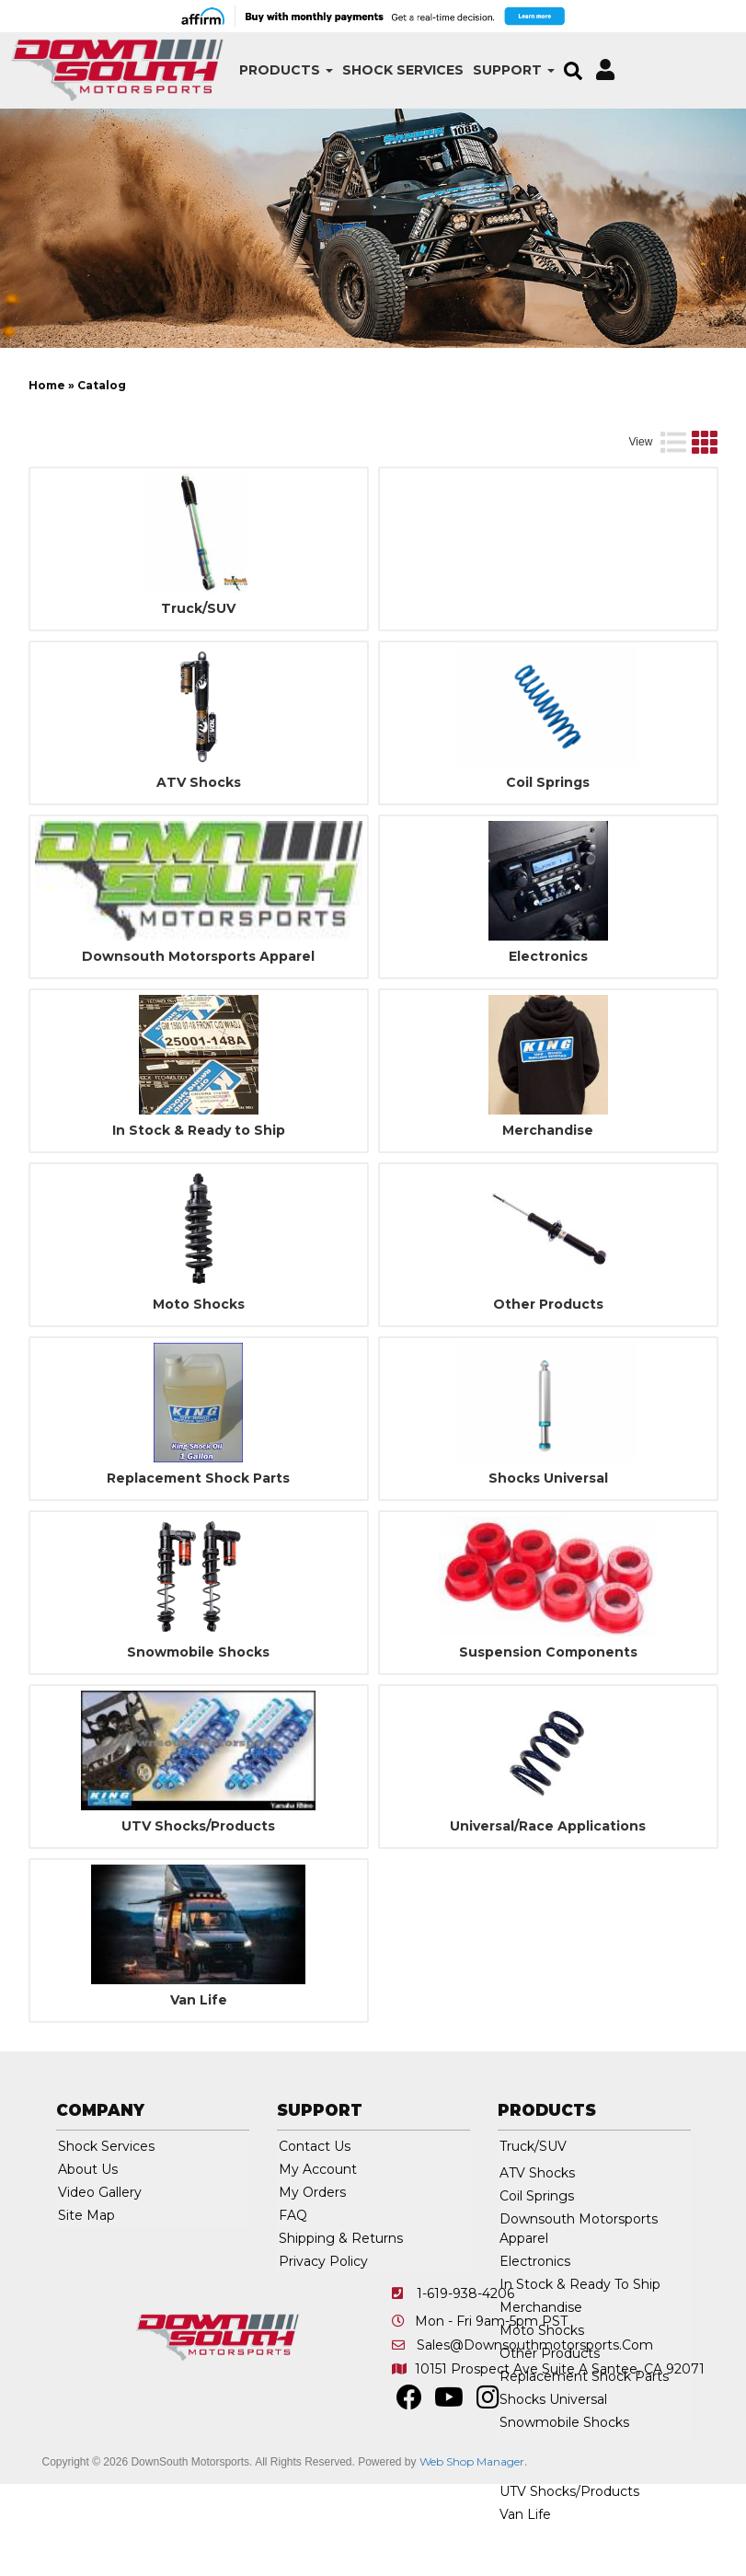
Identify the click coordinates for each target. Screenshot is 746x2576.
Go (617, 413)
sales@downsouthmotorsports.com (535, 2429)
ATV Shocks (198, 867)
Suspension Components (548, 1737)
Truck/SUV (198, 693)
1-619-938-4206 (465, 2378)
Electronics (548, 1041)
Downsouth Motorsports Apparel (198, 1041)
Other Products (548, 1389)
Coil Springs (548, 867)
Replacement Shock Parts (198, 1563)
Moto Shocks (199, 1389)
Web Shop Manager (471, 2546)
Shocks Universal (548, 1563)
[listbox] (126, 413)
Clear (676, 413)
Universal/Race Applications (548, 1911)
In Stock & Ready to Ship (198, 1215)
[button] (246, 70)
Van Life (198, 2085)
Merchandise (547, 1215)
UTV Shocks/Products (198, 1911)
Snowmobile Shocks (198, 1737)
